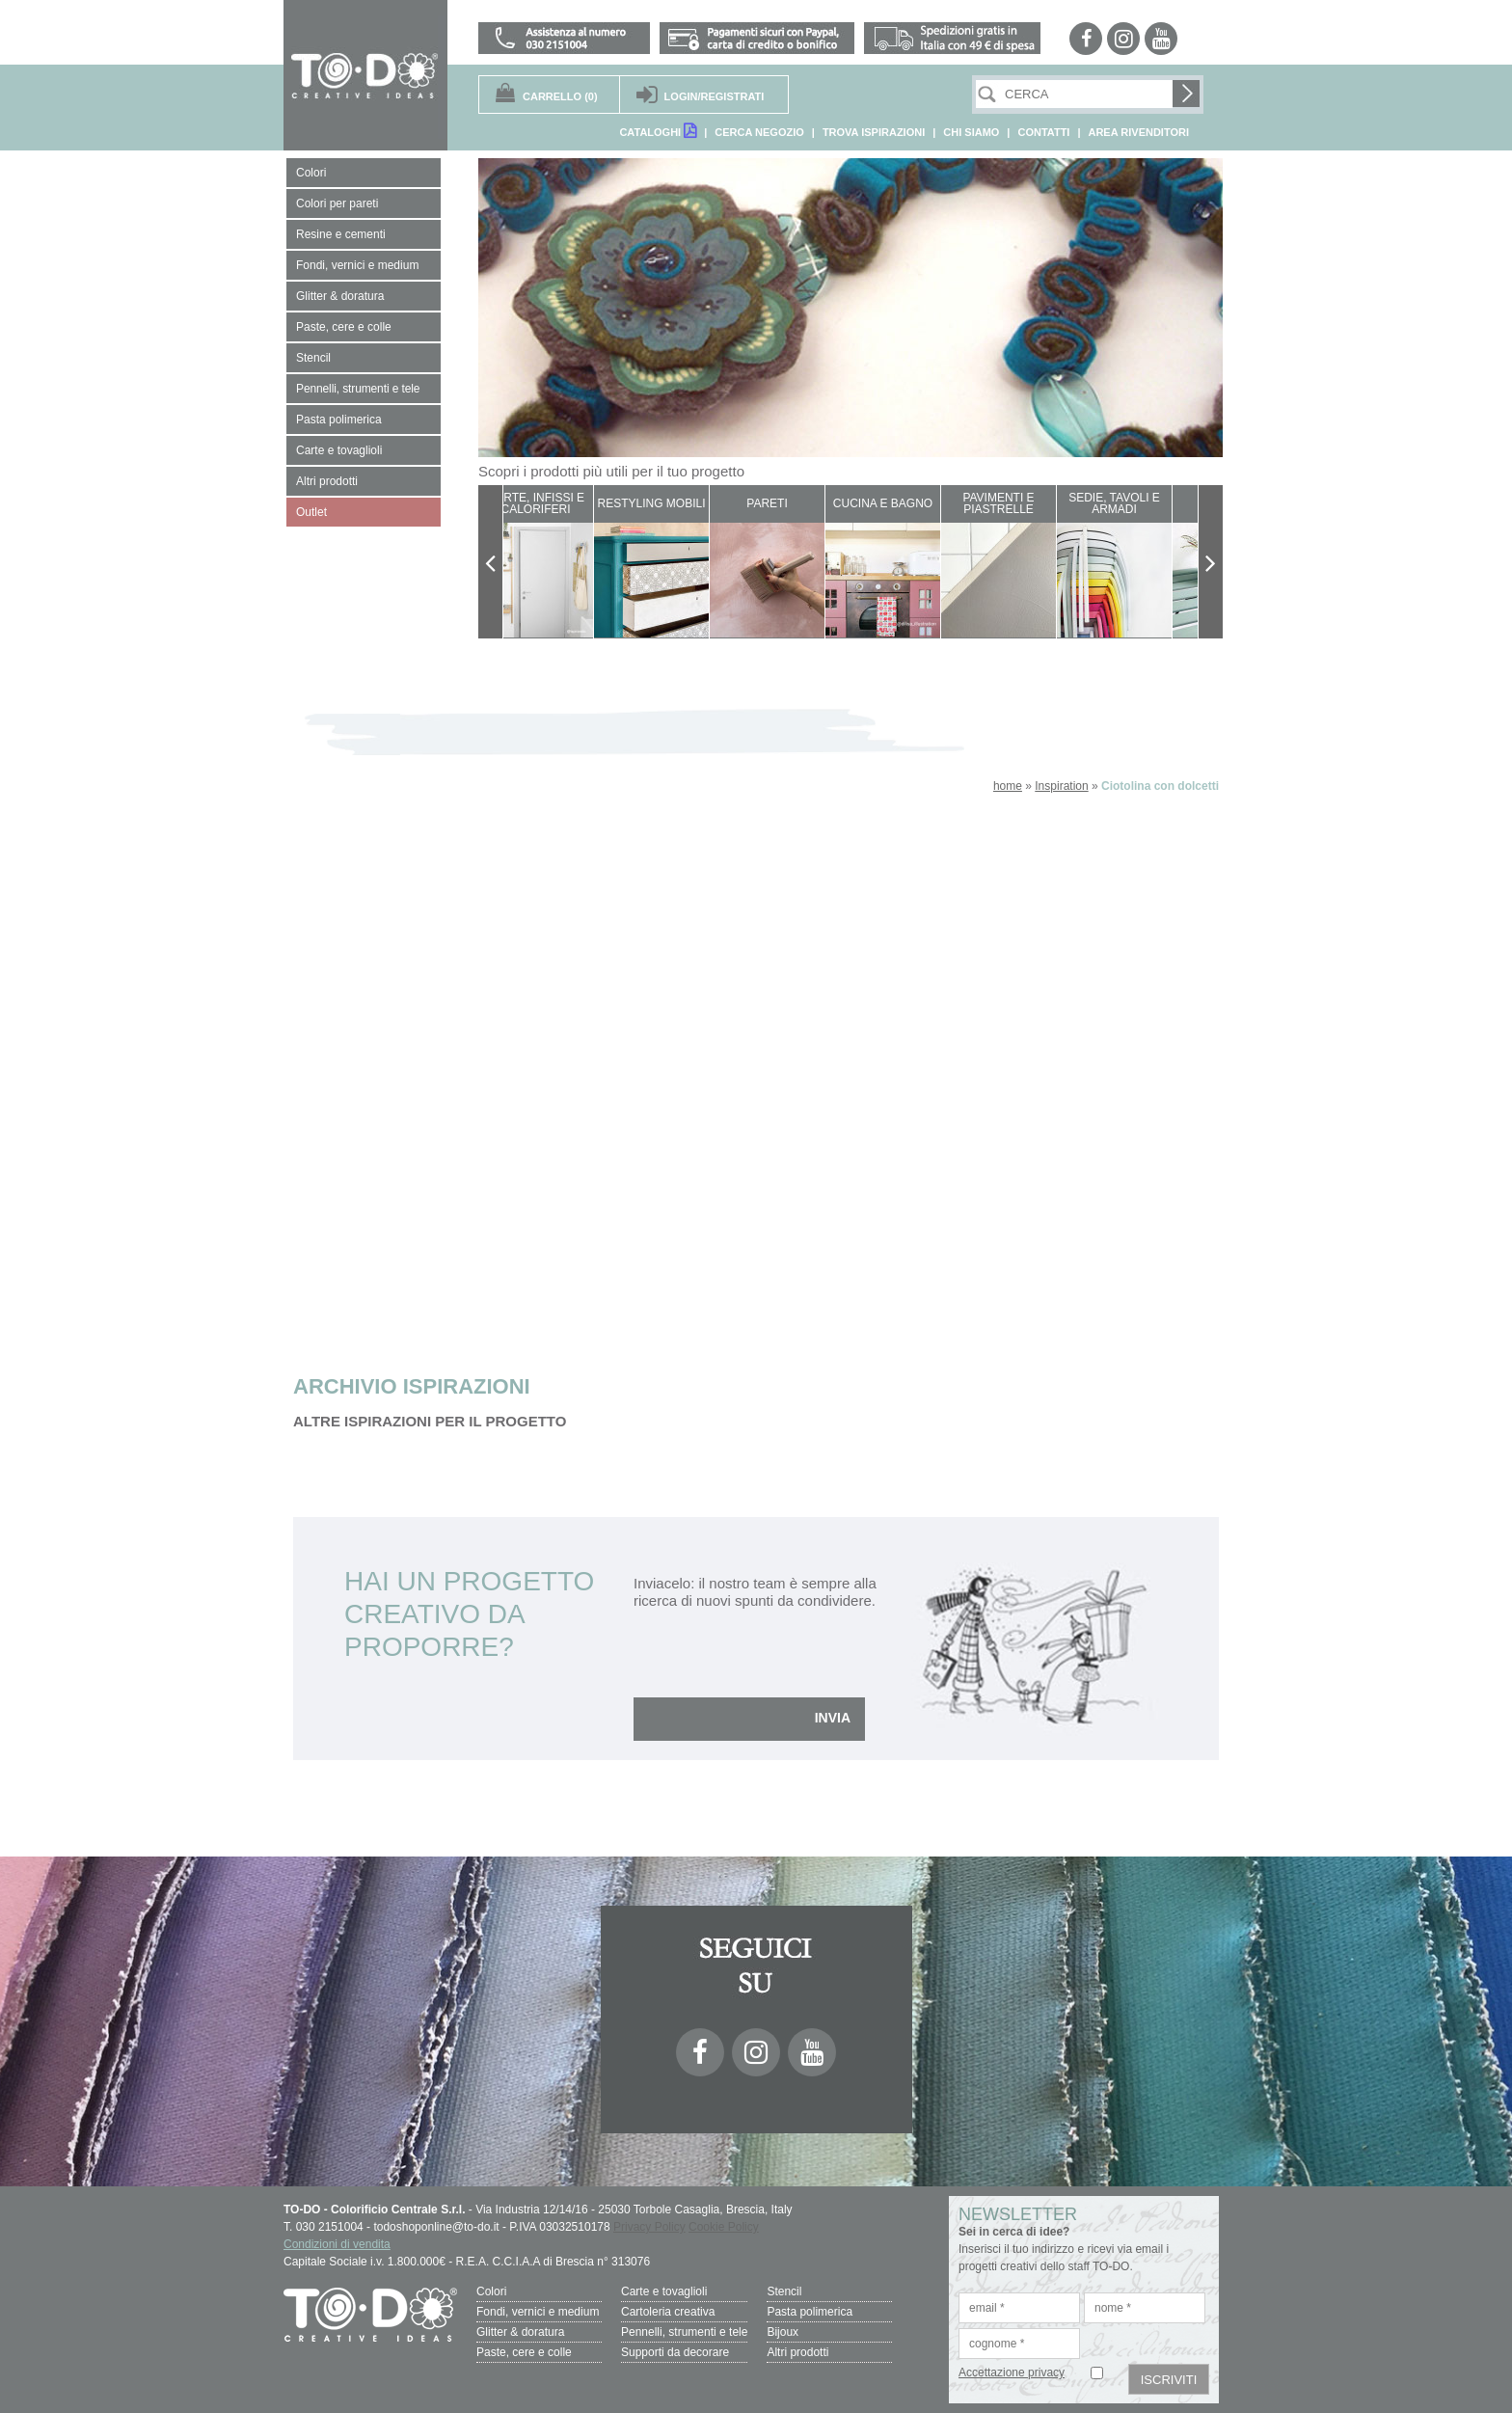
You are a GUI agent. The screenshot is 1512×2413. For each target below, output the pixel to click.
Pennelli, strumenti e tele (684, 2332)
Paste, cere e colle (524, 2352)
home (1007, 786)
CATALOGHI (657, 130)
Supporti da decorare (675, 2352)
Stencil (784, 2291)
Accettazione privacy (1011, 2372)
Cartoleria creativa (668, 2311)
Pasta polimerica (809, 2311)
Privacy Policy (649, 2227)
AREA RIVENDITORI (1138, 132)
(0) (560, 96)
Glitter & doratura (520, 2332)
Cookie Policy (723, 2227)
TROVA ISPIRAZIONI (874, 132)
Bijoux (782, 2332)
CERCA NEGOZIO (759, 132)
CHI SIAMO (971, 132)
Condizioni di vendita (337, 2244)
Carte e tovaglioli (664, 2291)
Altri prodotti (797, 2352)
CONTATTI (1043, 132)
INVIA (832, 1717)
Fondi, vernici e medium (537, 2311)
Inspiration (1061, 786)
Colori (491, 2291)
